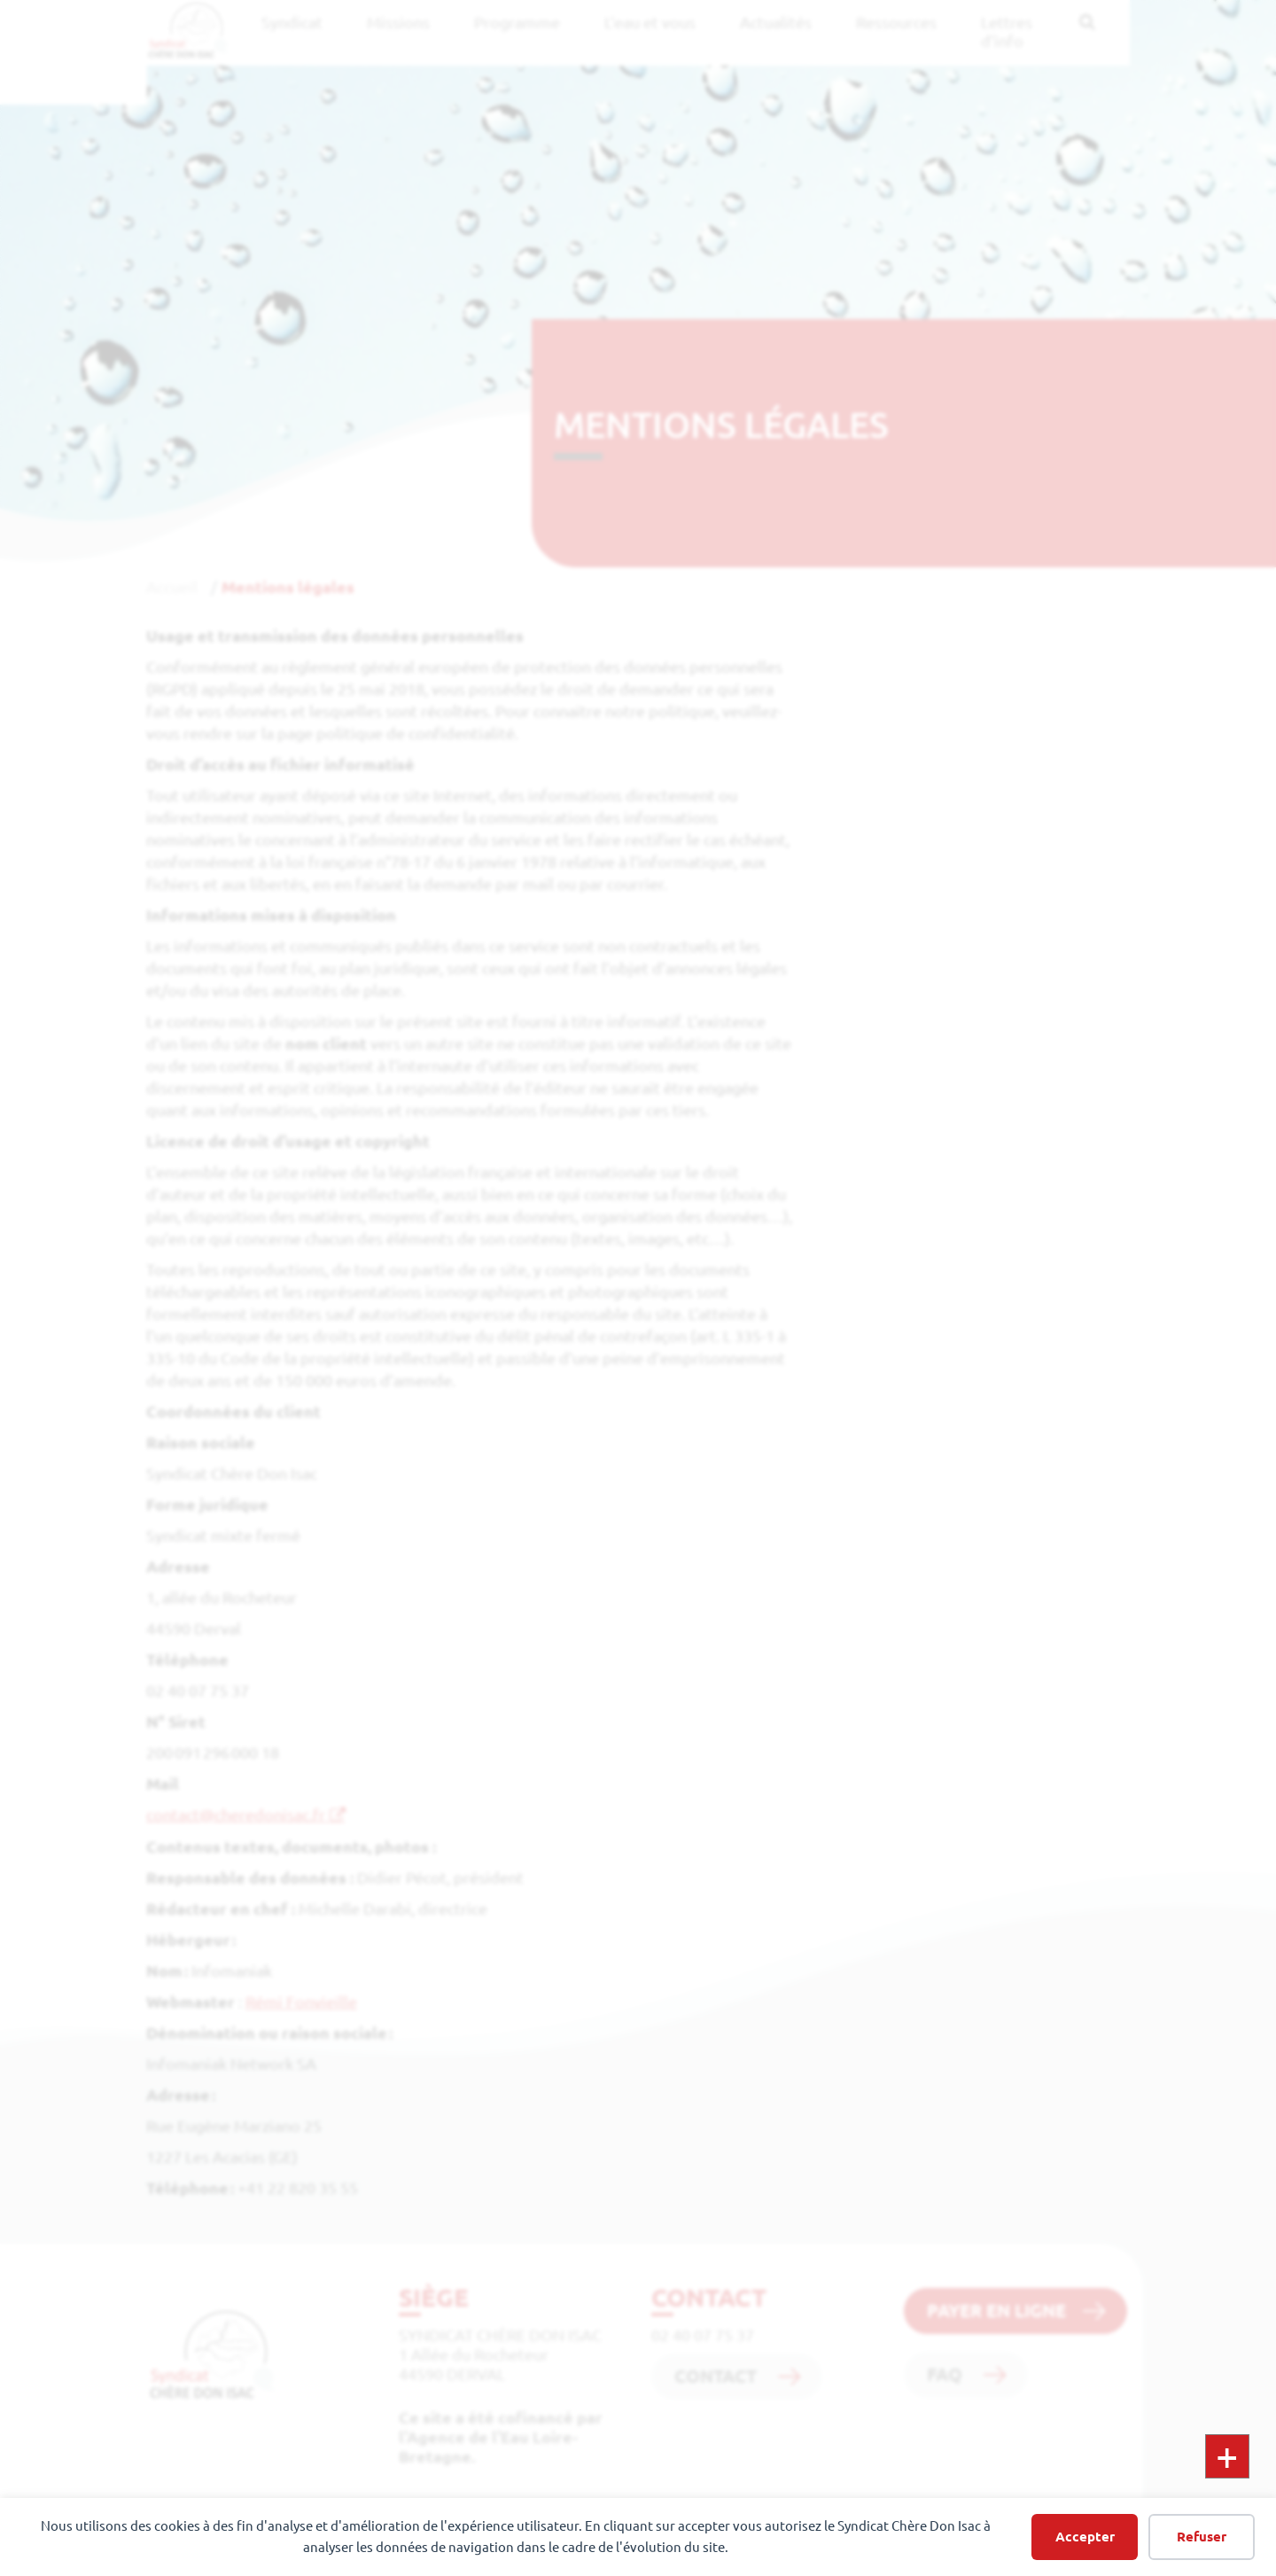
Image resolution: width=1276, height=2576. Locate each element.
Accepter (1085, 2536)
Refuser (1201, 2536)
